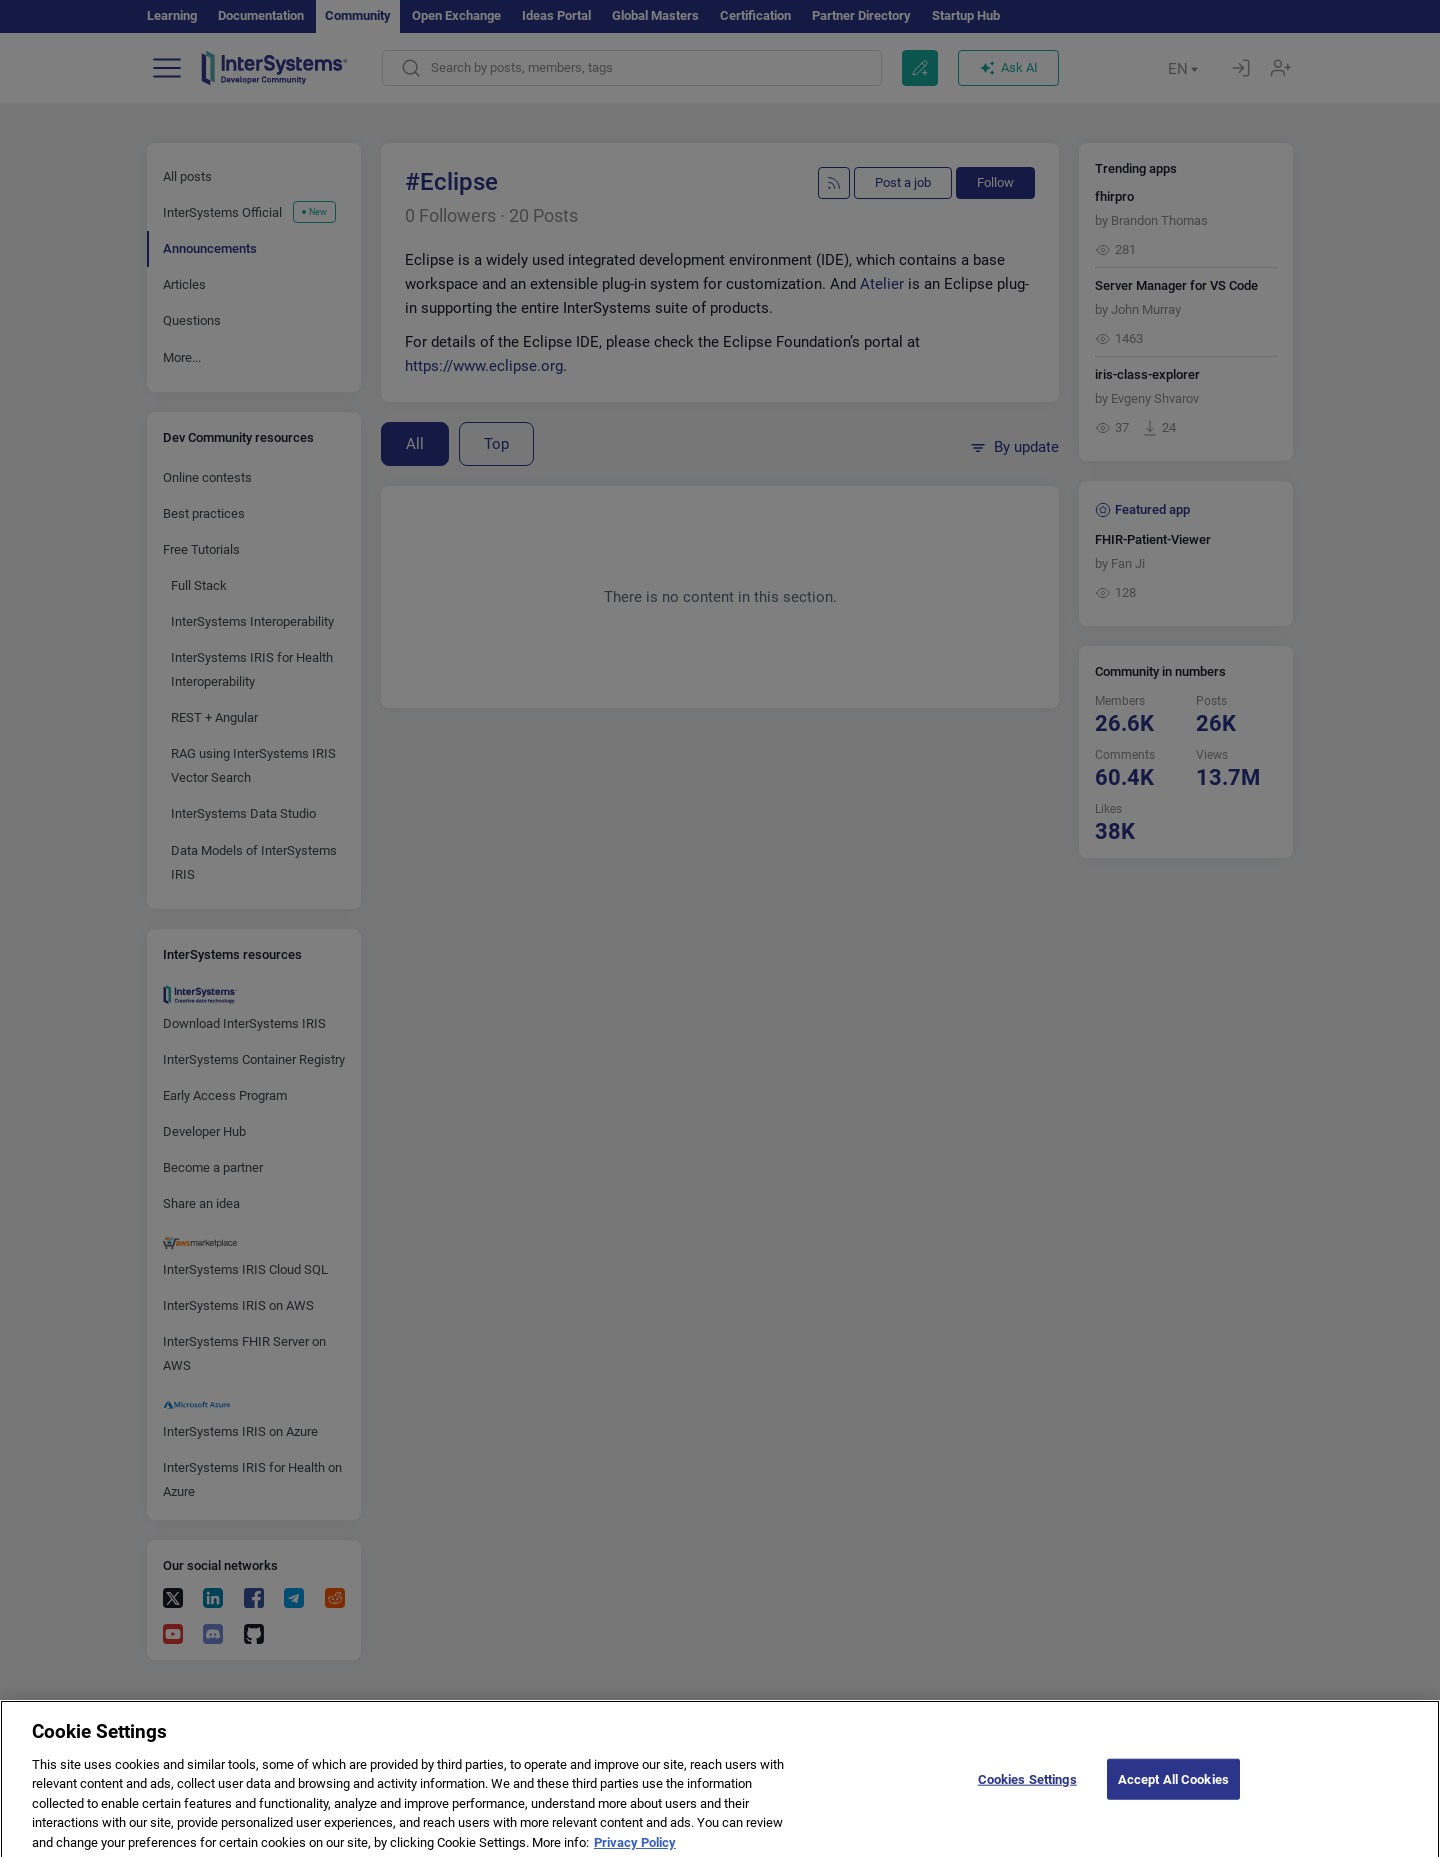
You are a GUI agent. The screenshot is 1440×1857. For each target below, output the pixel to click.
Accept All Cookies (1173, 1788)
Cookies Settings (1027, 1788)
